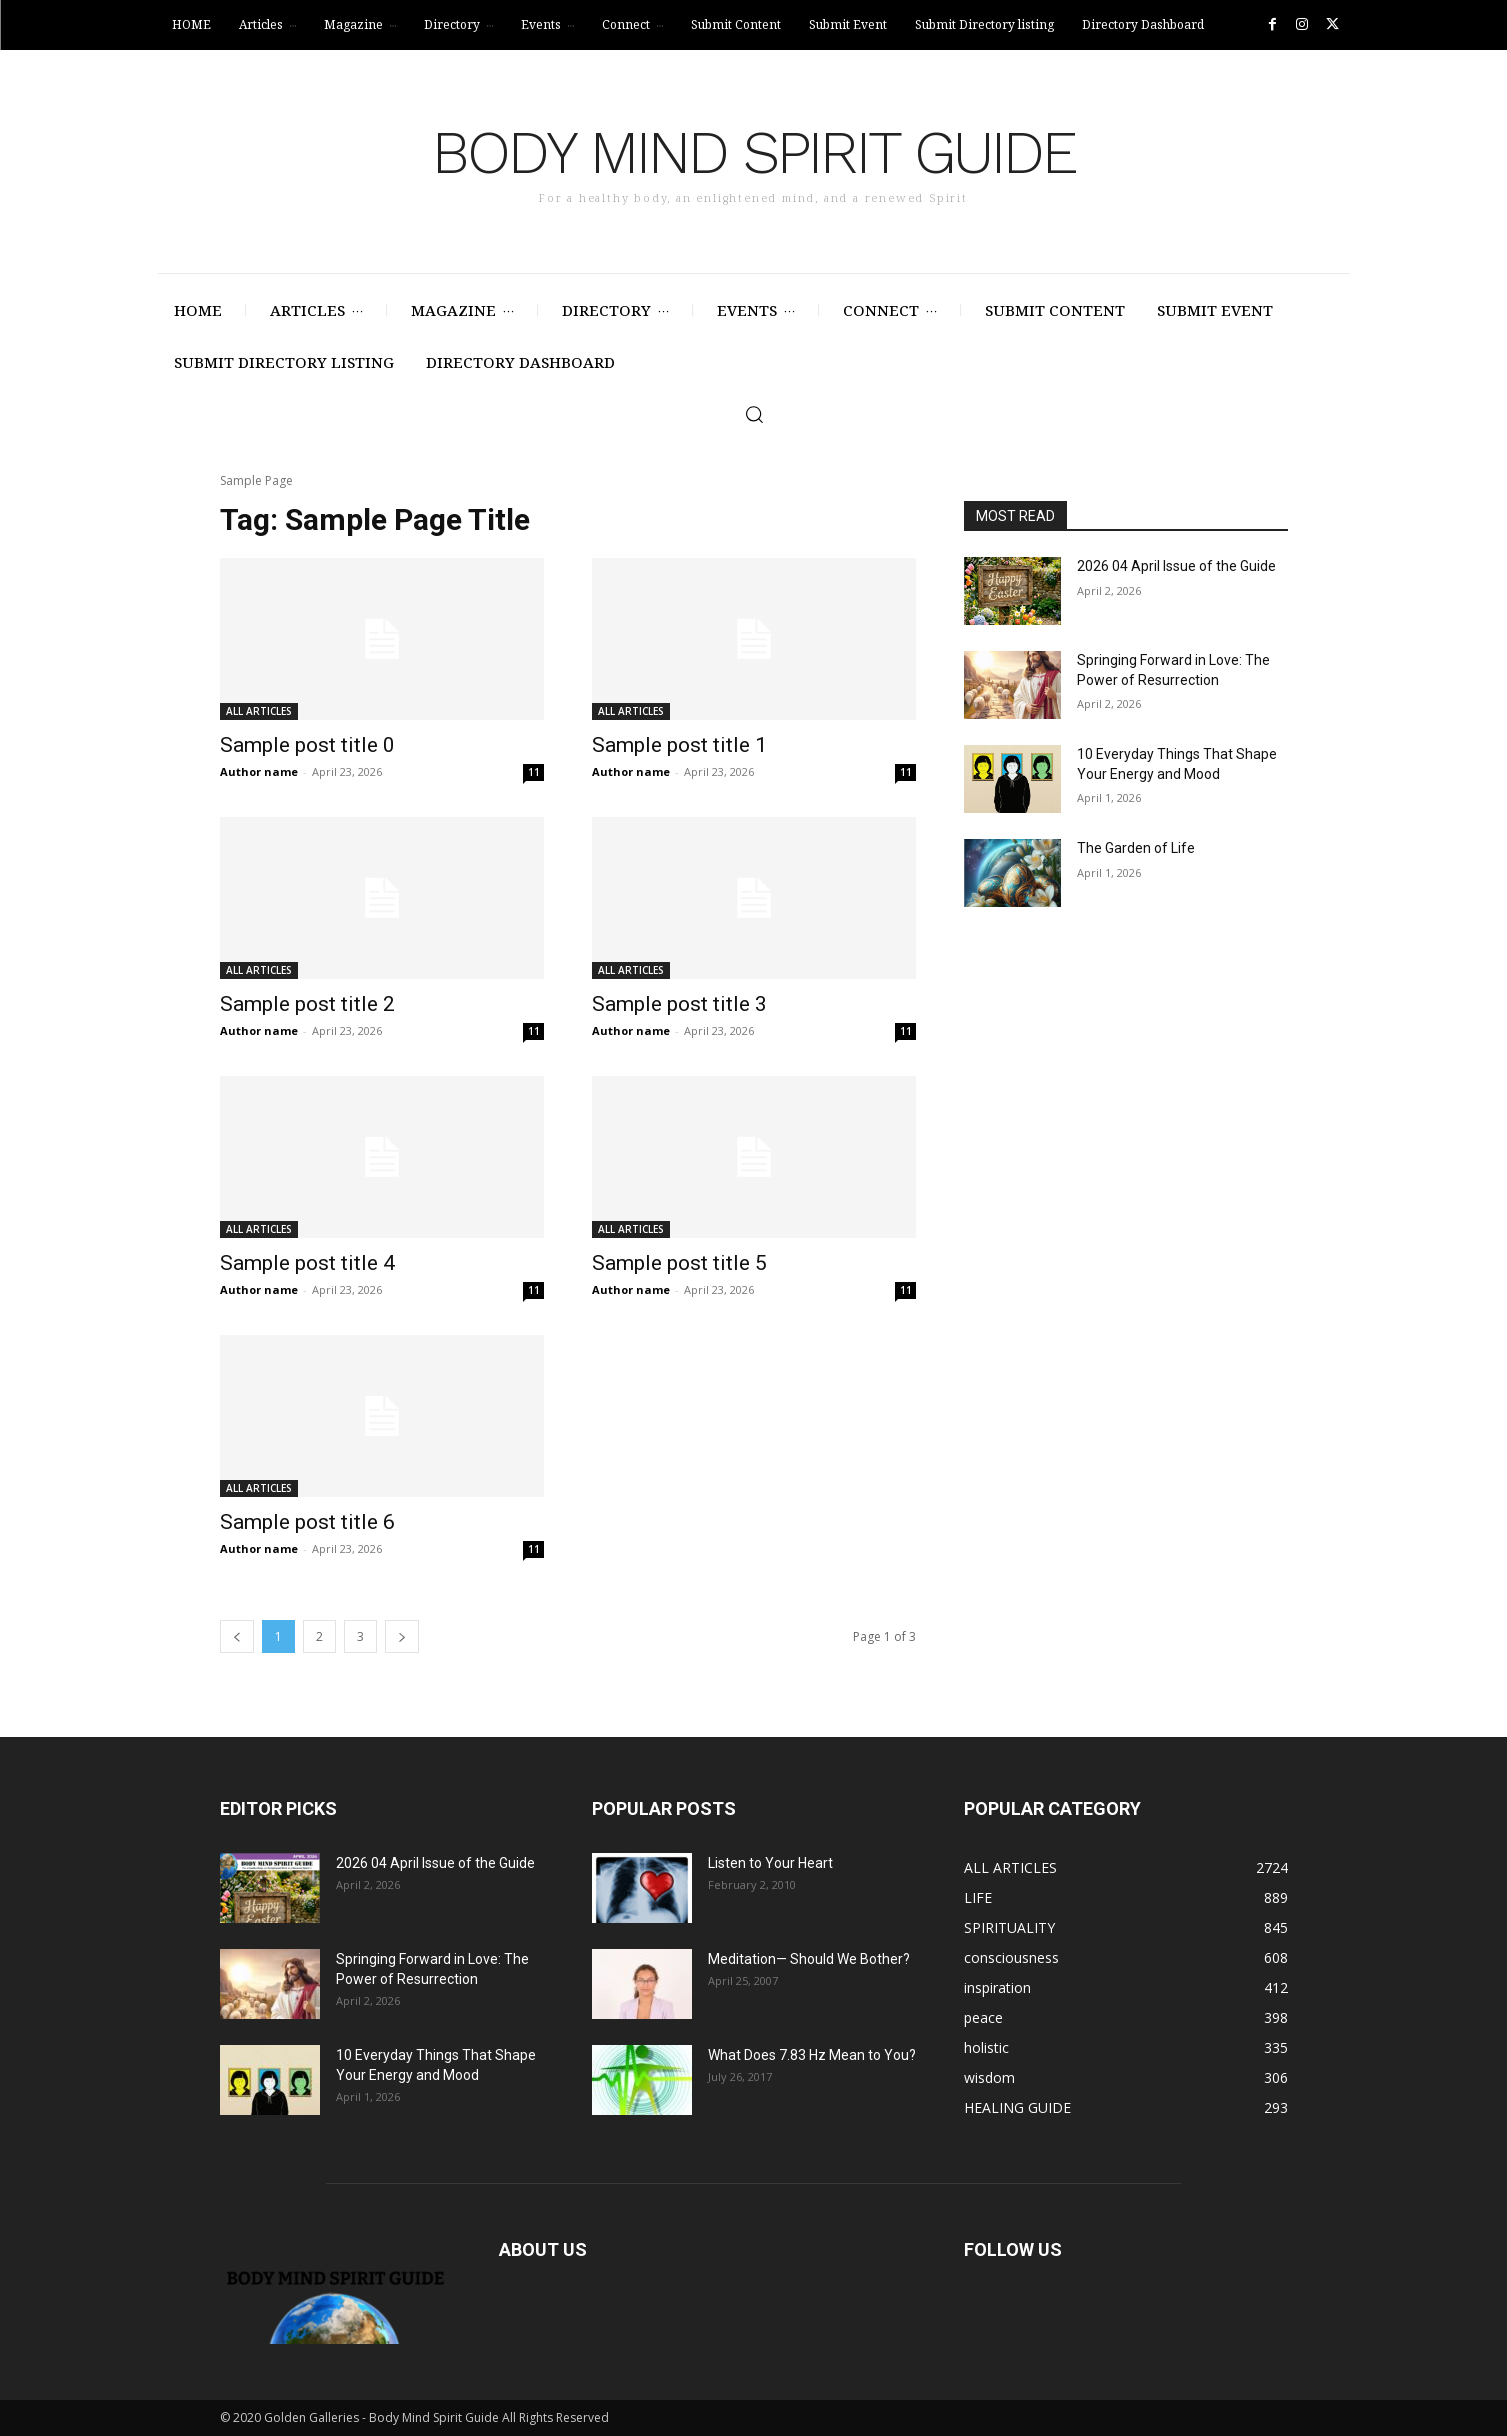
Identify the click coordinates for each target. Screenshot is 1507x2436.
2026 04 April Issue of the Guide (1176, 566)
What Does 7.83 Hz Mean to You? (812, 2055)
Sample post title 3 (679, 1004)
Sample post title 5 (679, 1263)
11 (534, 772)
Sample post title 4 (307, 1263)
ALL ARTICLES (259, 711)
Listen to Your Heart (770, 1863)
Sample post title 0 (307, 745)
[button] (754, 414)
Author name (259, 771)
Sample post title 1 (679, 745)
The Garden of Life (1136, 848)
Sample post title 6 (307, 1522)
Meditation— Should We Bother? (809, 1959)
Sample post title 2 (307, 1004)
